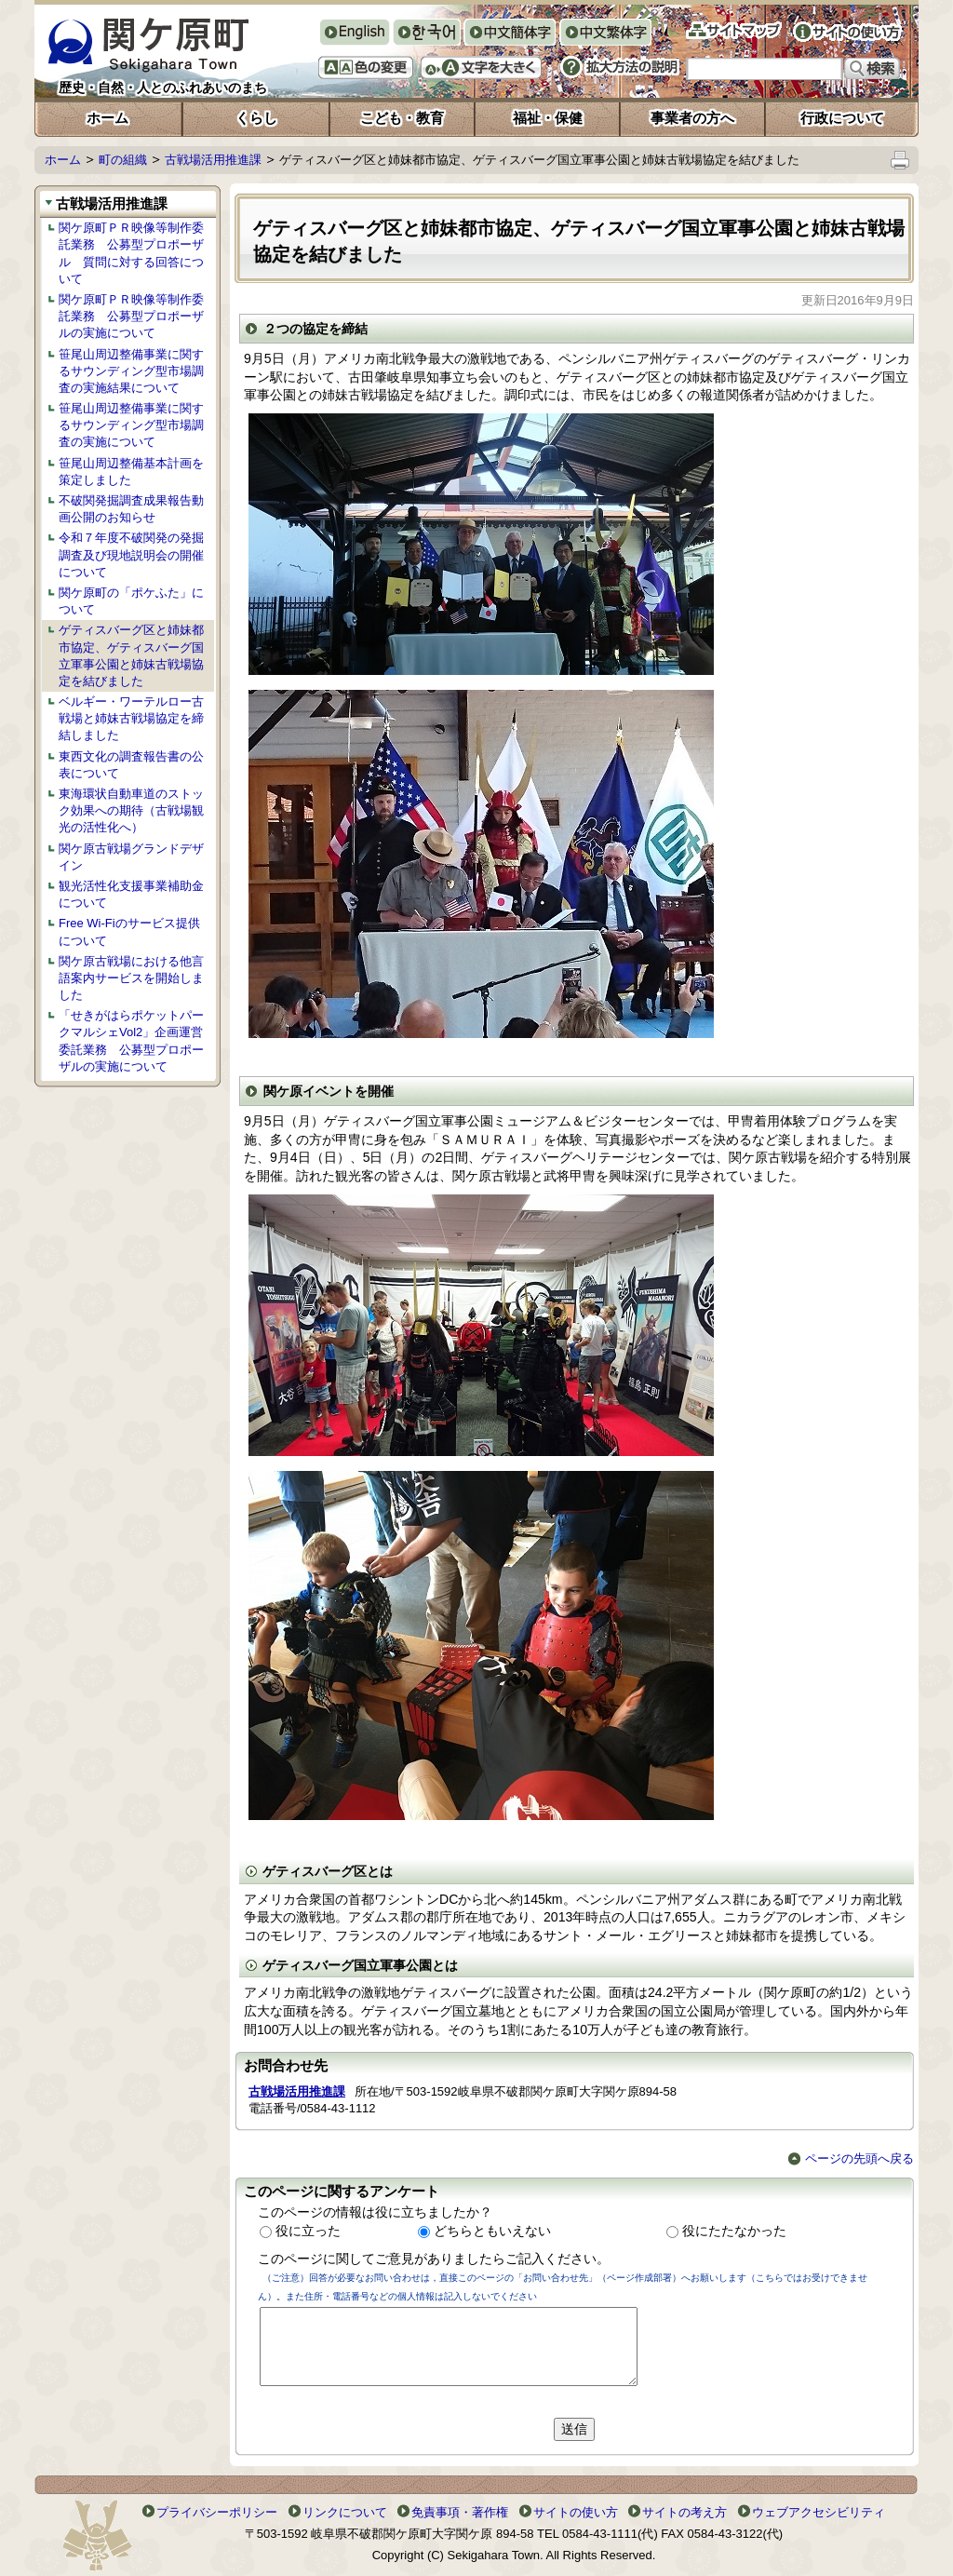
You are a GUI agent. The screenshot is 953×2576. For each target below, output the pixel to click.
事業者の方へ (692, 118)
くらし (256, 118)
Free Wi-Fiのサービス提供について (129, 931)
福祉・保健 (548, 118)
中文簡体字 (509, 34)
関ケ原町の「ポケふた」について (131, 601)
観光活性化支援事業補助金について (131, 894)
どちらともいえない (492, 2230)
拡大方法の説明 (619, 67)
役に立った (308, 2230)
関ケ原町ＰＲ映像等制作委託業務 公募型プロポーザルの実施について (131, 316)
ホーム (107, 118)
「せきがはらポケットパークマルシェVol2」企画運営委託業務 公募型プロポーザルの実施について (131, 1040)
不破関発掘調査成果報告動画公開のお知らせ (131, 508)
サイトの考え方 (684, 2512)
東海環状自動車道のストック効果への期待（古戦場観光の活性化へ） (131, 810)
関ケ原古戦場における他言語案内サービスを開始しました (131, 978)
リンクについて (344, 2512)
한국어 (426, 34)
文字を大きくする (481, 67)
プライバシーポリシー (216, 2512)
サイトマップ (734, 30)
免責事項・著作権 (459, 2512)
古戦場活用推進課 (213, 160)
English (354, 32)
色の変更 (365, 67)
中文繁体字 (605, 34)
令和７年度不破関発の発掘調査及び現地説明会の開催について (131, 554)
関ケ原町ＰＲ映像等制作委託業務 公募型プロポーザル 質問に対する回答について (131, 253)
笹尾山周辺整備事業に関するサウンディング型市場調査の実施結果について (131, 371)
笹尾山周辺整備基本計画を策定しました (131, 471)
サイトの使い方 (847, 31)
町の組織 (123, 160)
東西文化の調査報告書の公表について (131, 764)
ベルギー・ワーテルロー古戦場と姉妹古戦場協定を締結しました (131, 718)
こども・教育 (402, 118)
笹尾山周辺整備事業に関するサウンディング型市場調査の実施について (131, 425)
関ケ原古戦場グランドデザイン (131, 857)
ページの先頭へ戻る (851, 2158)
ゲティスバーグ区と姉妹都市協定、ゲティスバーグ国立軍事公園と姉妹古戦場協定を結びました (131, 655)
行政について (842, 118)
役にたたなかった (734, 2230)
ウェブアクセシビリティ (818, 2512)
